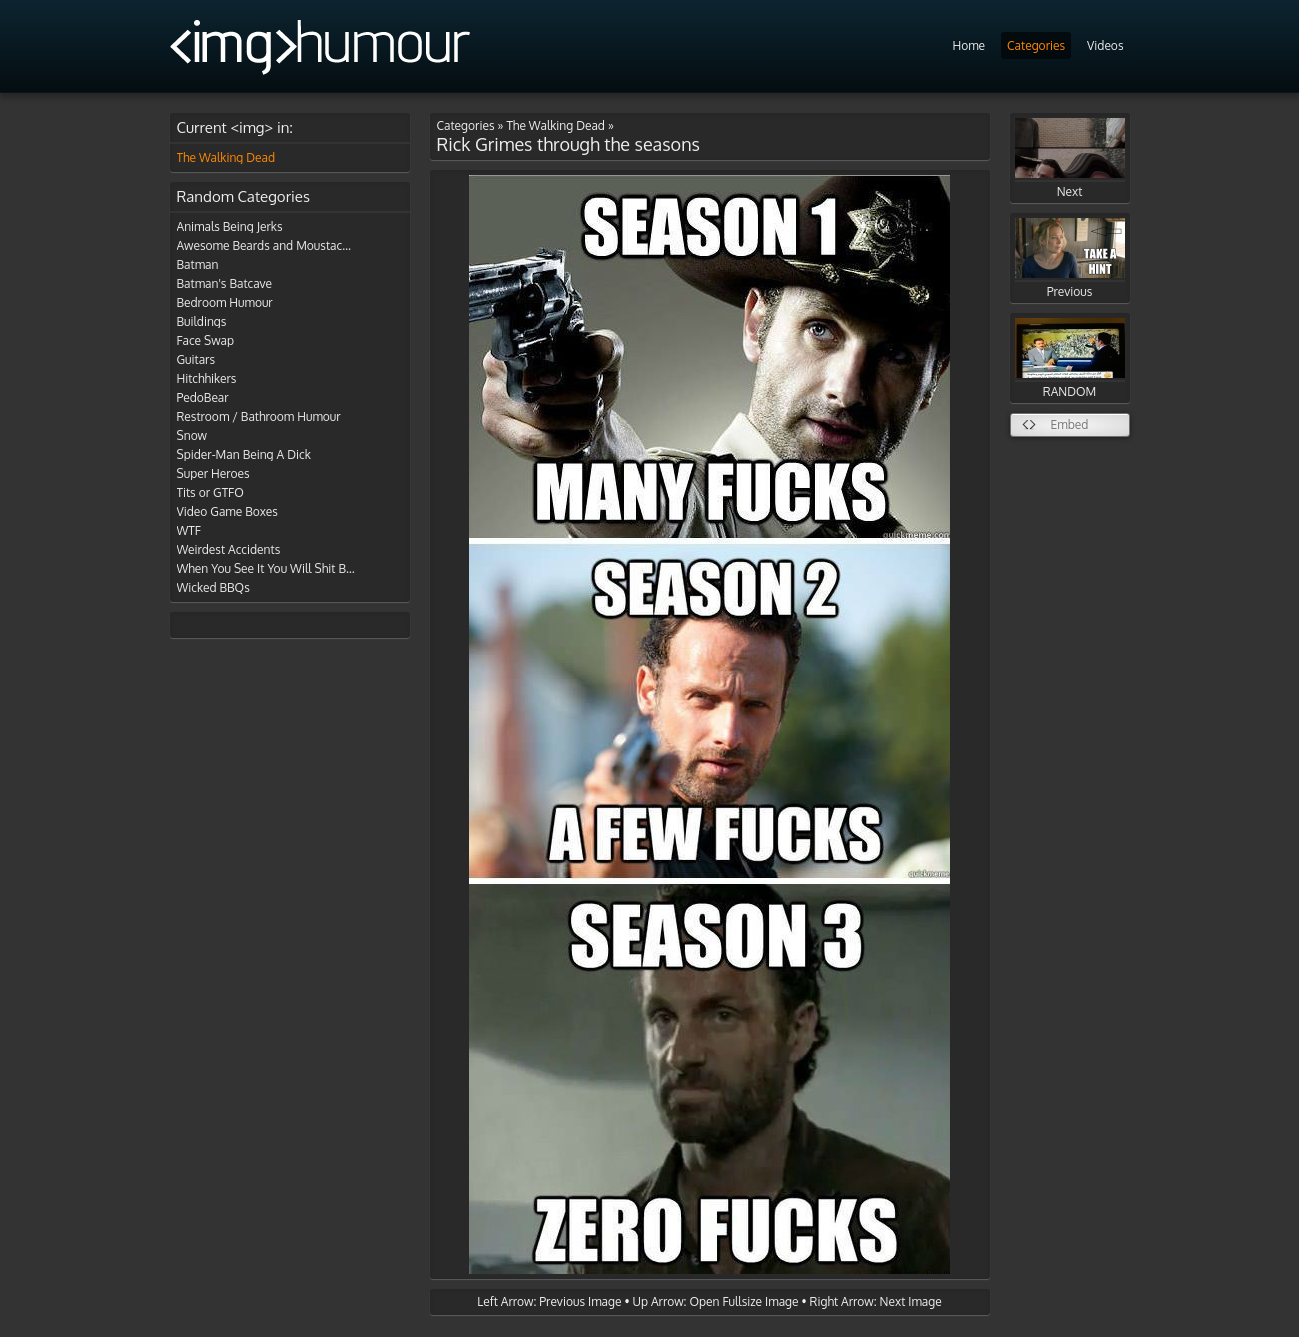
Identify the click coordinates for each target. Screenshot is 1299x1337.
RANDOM (1070, 358)
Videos (1105, 45)
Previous (1070, 258)
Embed (1070, 424)
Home (968, 45)
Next (1070, 158)
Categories (1036, 45)
